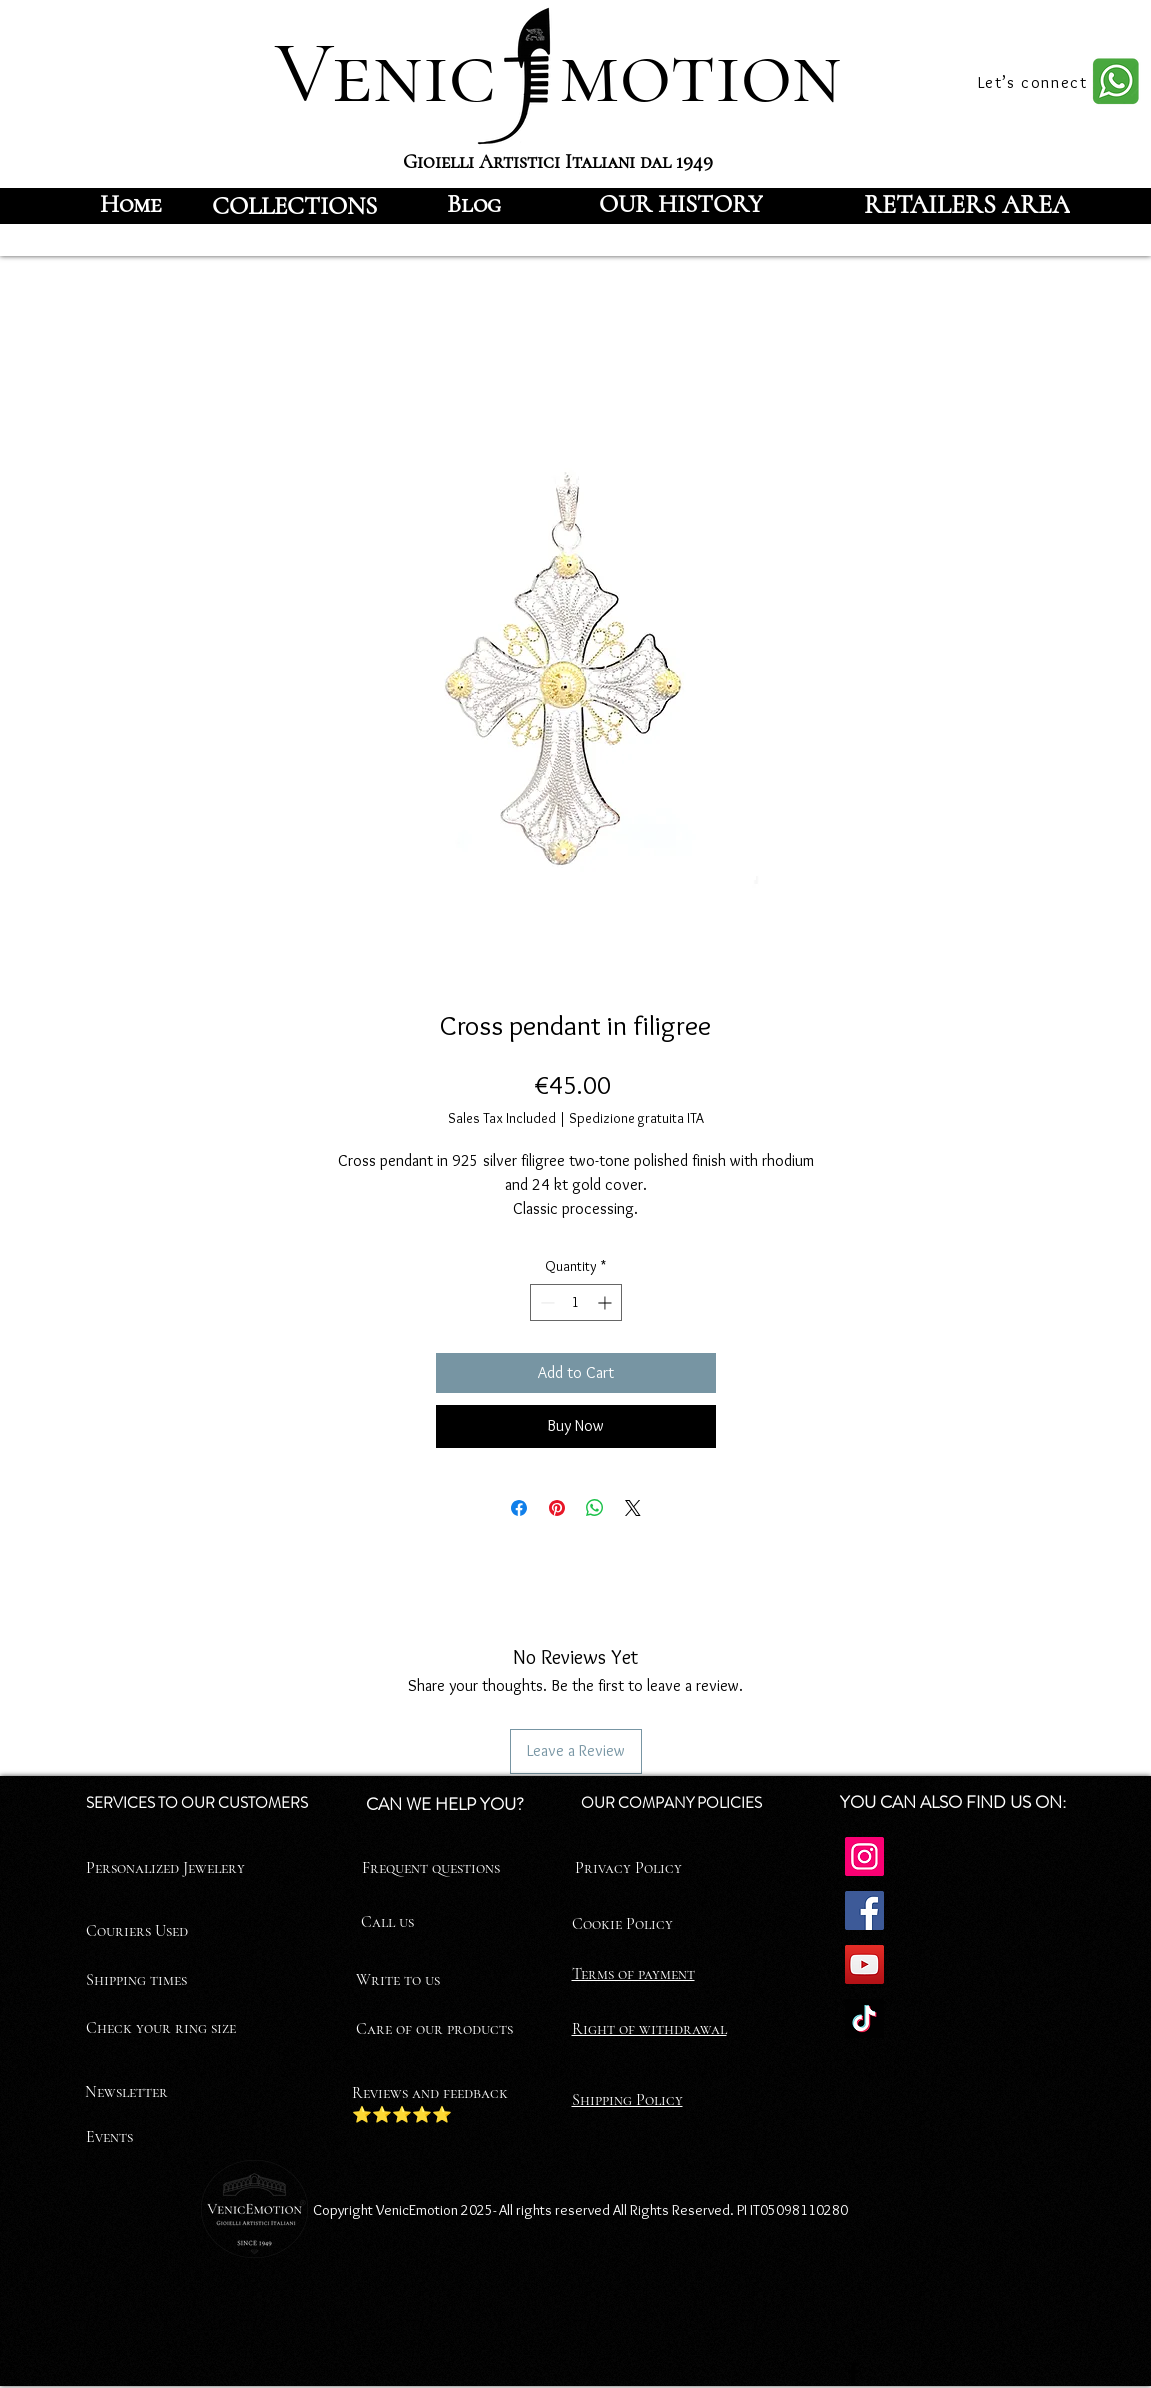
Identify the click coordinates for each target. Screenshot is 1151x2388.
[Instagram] (864, 1856)
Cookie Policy (622, 1924)
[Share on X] (633, 1508)
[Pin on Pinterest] (557, 1508)
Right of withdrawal (649, 2029)
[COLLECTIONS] (295, 206)
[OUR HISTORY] (681, 204)
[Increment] (606, 1302)
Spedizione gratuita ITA (636, 1118)
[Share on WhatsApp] (595, 1508)
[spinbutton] (576, 1302)
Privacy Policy (628, 1868)
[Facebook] (864, 1910)
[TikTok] (864, 2018)
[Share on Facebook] (519, 1508)
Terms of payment (633, 1974)
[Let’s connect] (1035, 82)
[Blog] (474, 204)
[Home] (131, 204)
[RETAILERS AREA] (967, 204)
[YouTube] (864, 1964)
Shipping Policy (627, 2100)
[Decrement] (545, 1302)
